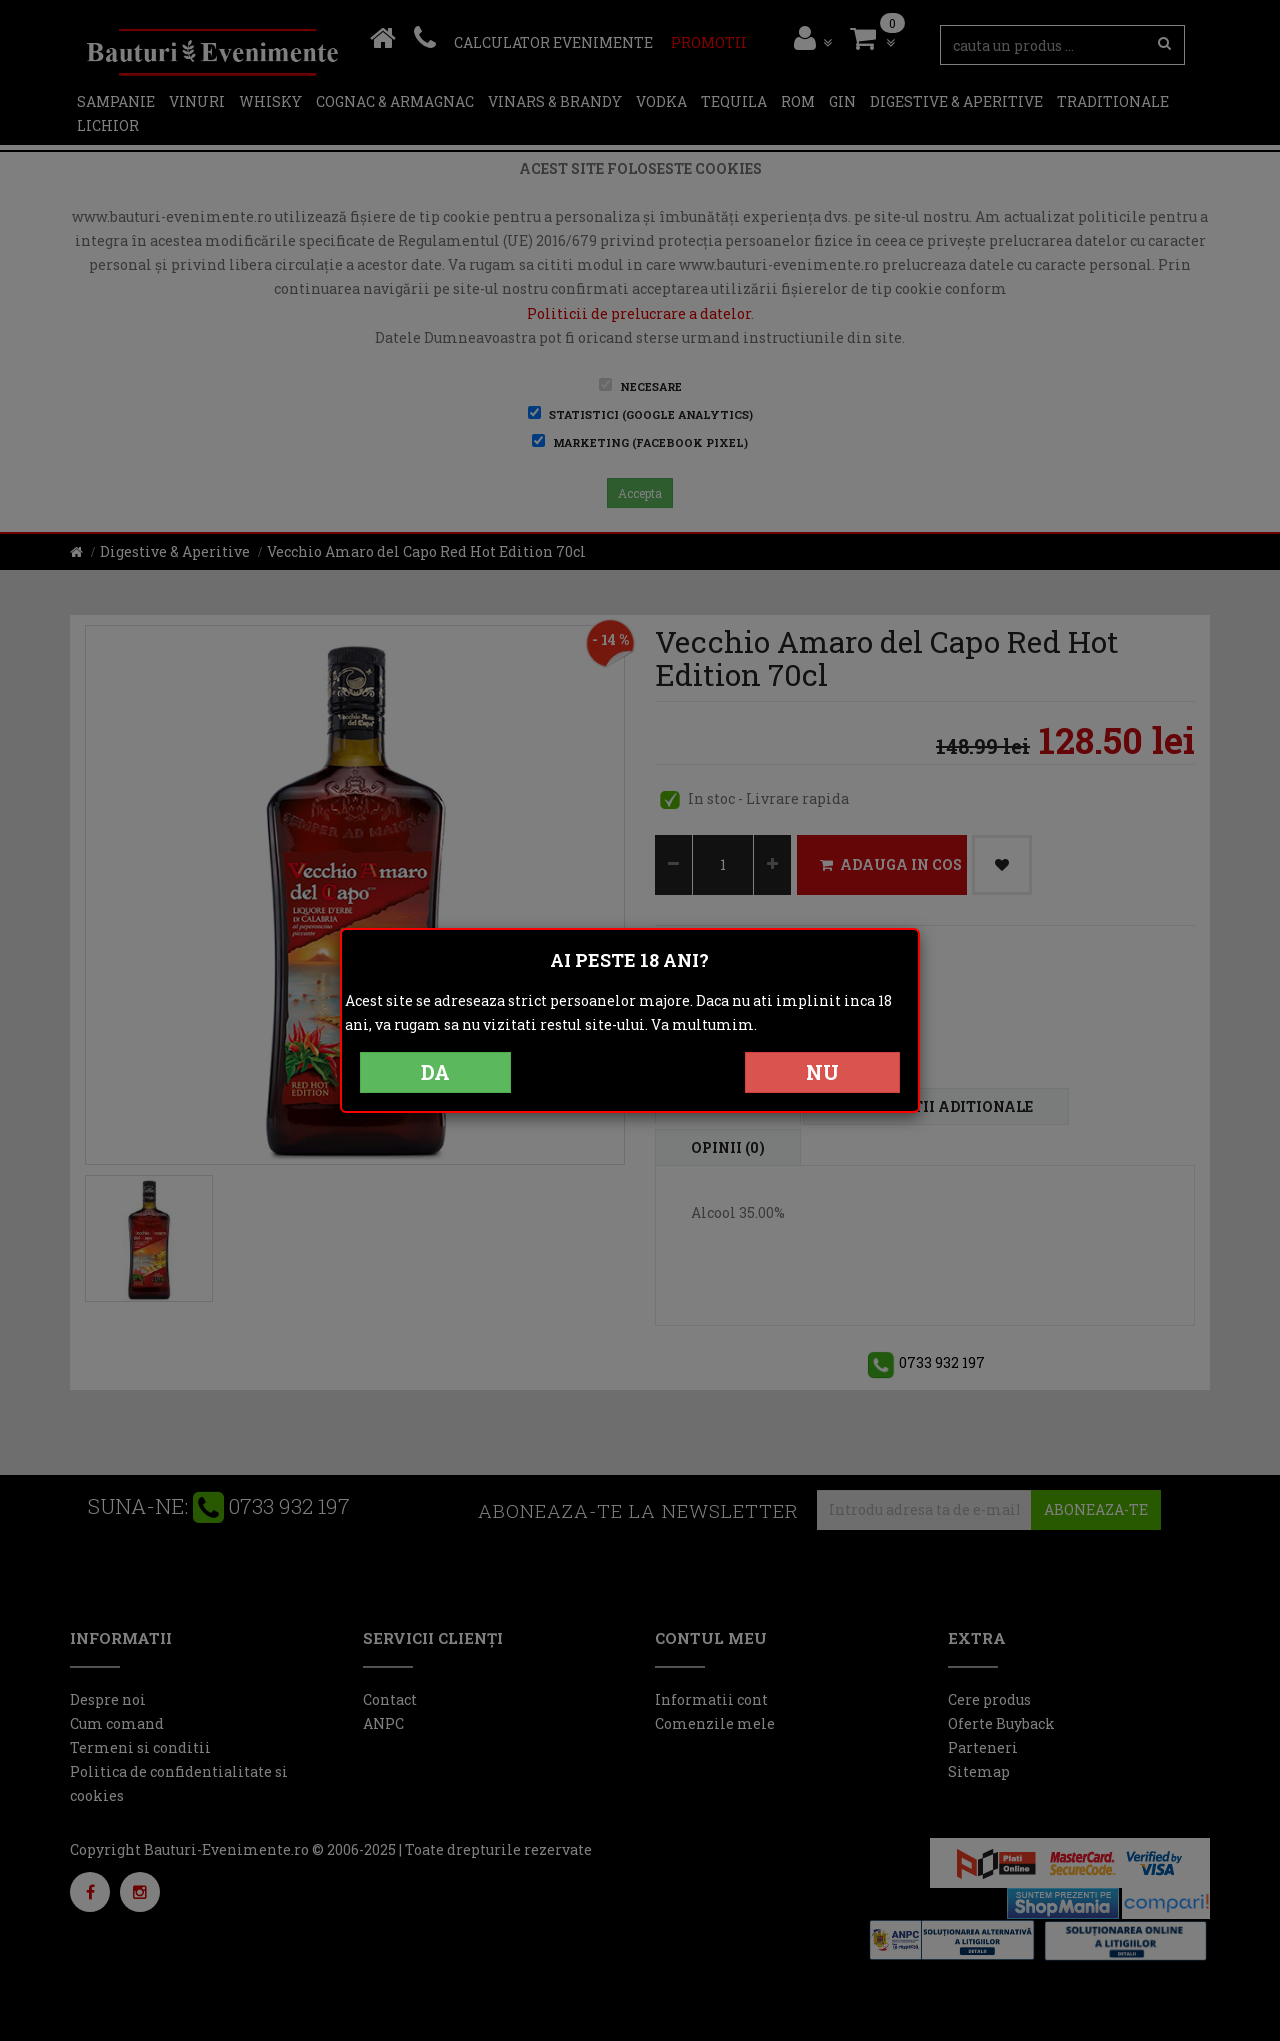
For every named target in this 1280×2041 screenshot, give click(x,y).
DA (435, 1072)
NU (822, 1072)
